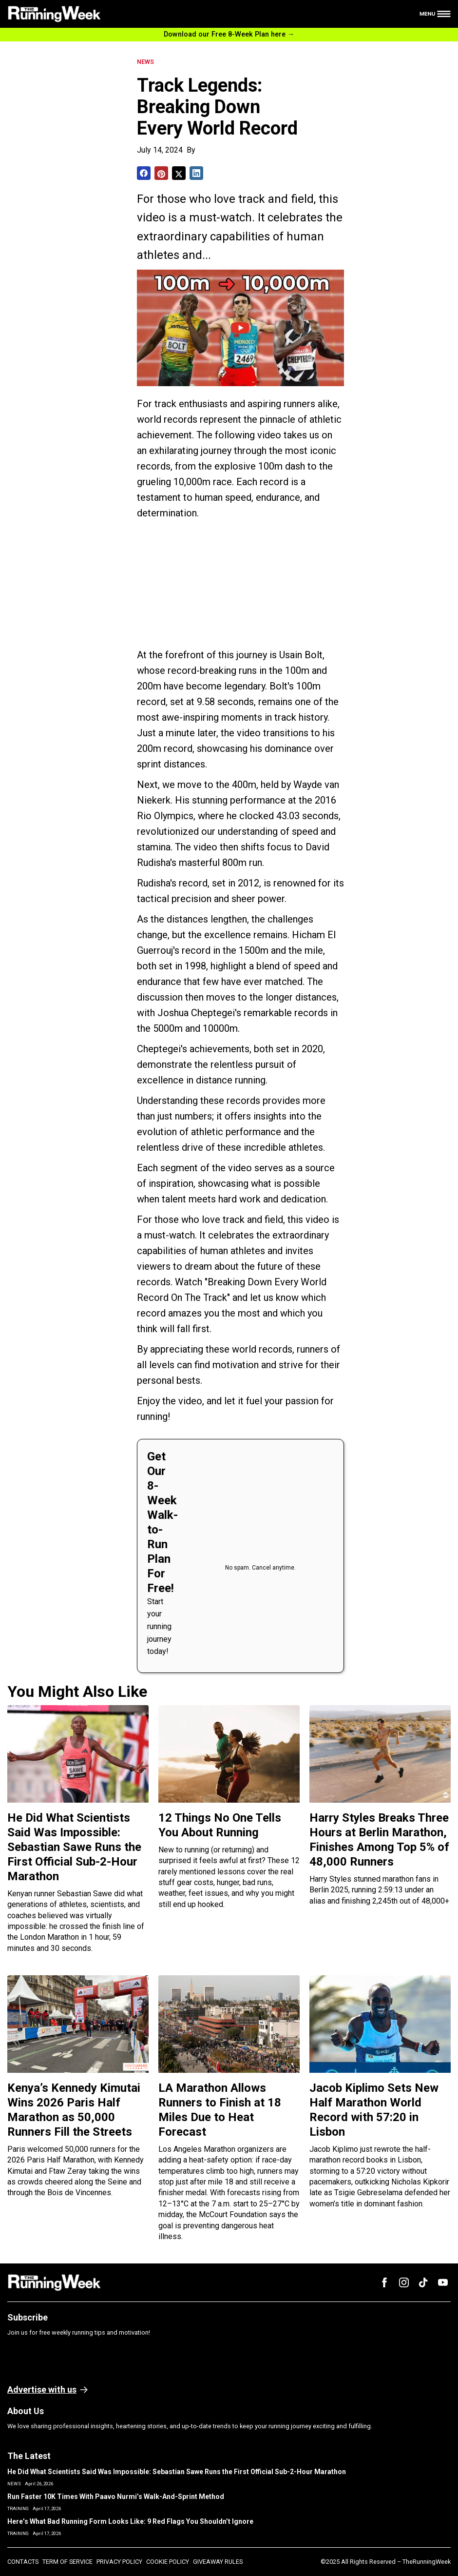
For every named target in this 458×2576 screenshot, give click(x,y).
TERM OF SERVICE (67, 2561)
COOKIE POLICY (167, 2561)
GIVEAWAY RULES (218, 2561)
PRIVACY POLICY (119, 2561)
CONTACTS (22, 2561)
